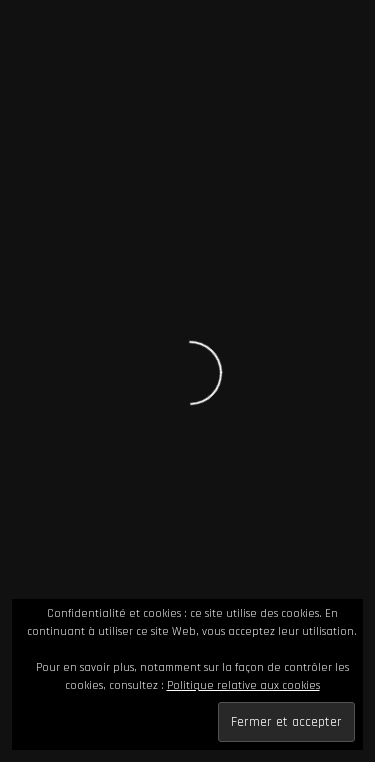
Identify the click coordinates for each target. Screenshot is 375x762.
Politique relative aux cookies (243, 685)
